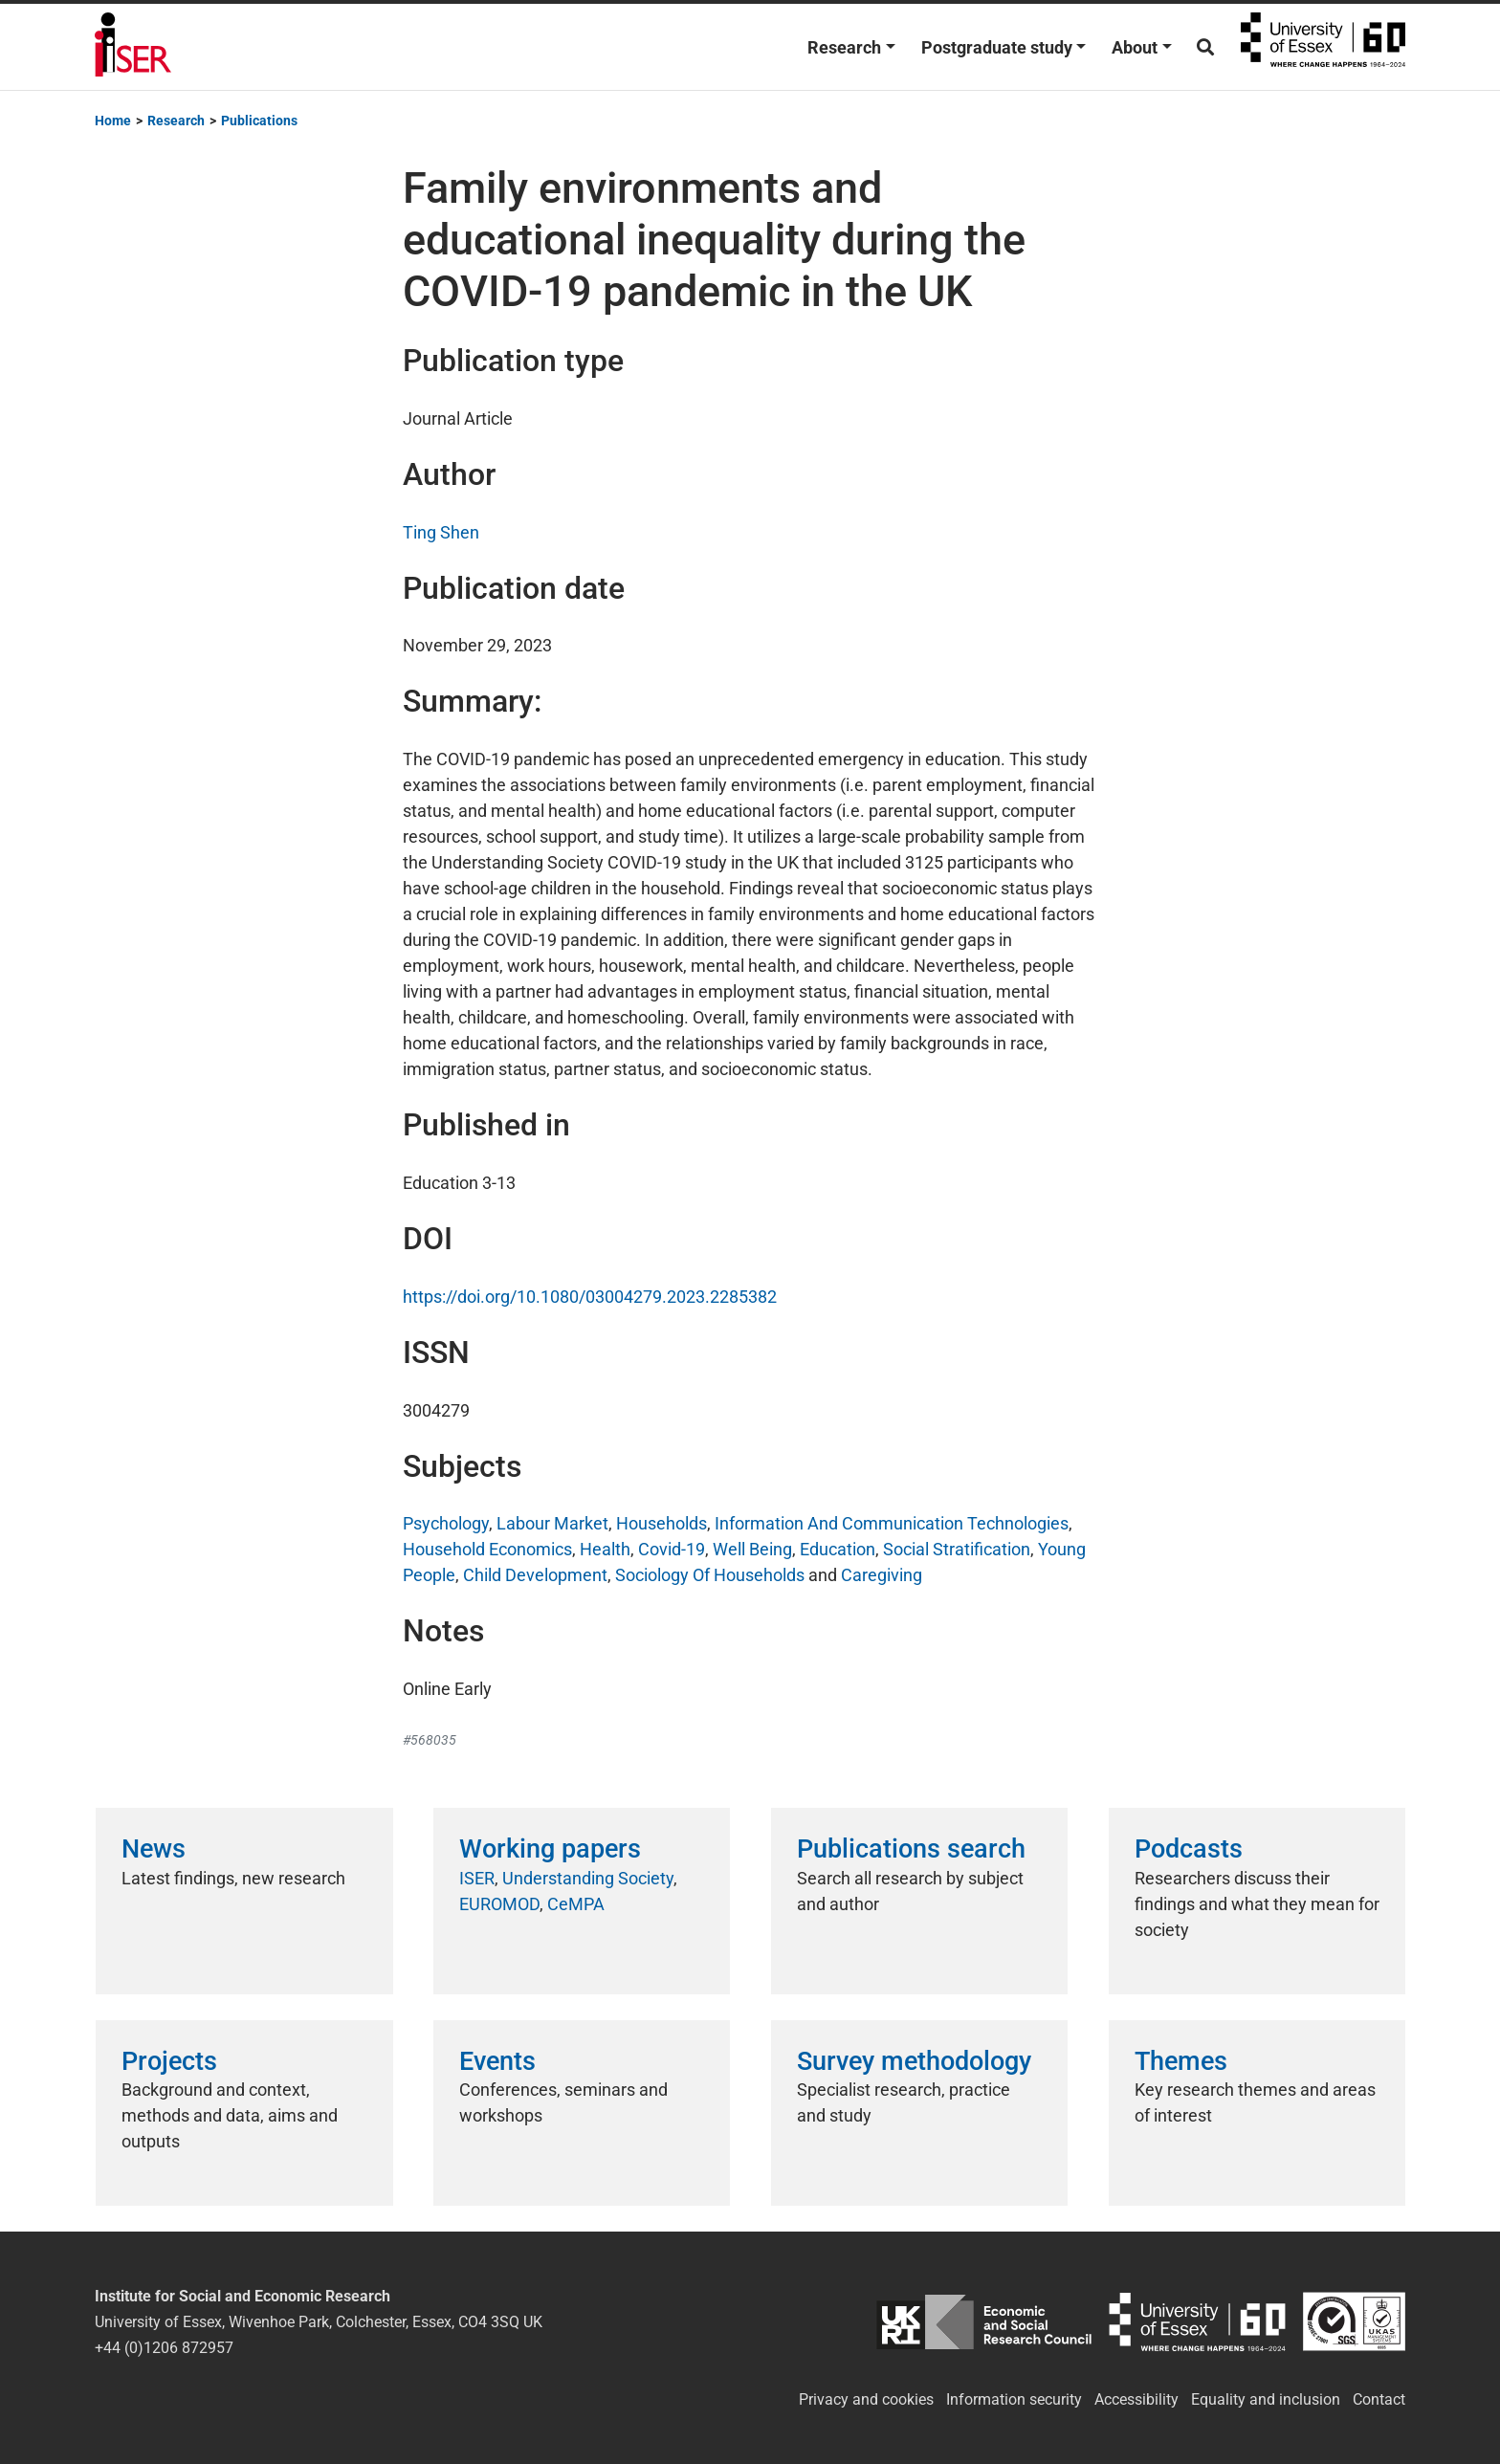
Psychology (446, 1523)
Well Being (752, 1549)
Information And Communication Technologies (892, 1523)
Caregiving (881, 1575)
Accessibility (1136, 2399)
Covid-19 (671, 1549)
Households (661, 1523)
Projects (169, 2061)
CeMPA (576, 1904)
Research (844, 47)
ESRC (984, 2322)
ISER (477, 1878)
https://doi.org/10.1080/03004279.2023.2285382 (590, 1297)
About (1135, 47)
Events (497, 2061)
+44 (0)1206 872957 (164, 2348)
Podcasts (1189, 1849)
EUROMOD (499, 1904)
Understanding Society (587, 1878)
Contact (1379, 2399)
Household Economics (487, 1549)
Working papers (550, 1849)
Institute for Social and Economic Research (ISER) (133, 46)
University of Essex (1323, 46)
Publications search (911, 1849)
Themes (1181, 2061)
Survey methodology (914, 2061)
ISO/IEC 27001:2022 (1354, 2322)
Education (837, 1549)
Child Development (535, 1575)
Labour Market (552, 1523)
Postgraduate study (996, 47)
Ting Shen (441, 532)
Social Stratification (956, 1549)
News (153, 1849)
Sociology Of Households (710, 1575)
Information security (1014, 2399)
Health (605, 1549)
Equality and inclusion (1265, 2399)
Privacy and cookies (866, 2399)
